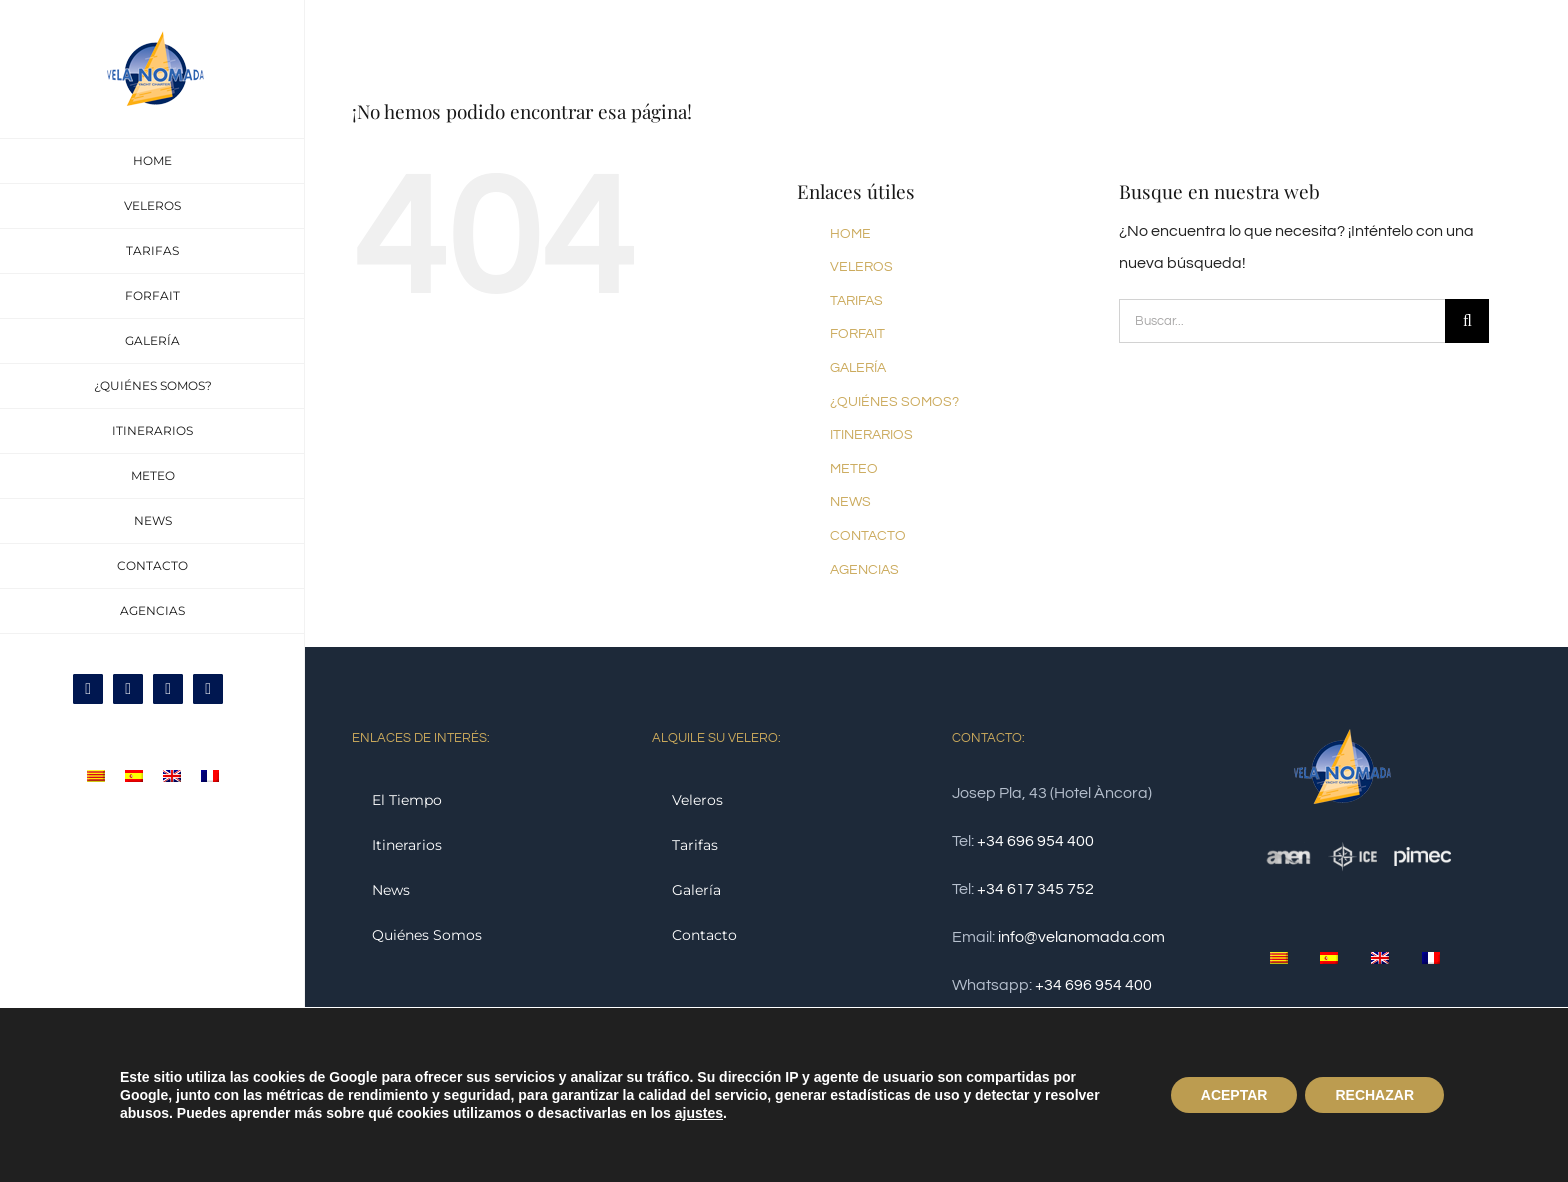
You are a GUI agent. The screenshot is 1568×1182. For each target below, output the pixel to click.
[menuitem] (96, 775)
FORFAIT (857, 334)
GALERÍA (858, 368)
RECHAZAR (1374, 1095)
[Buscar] (1467, 321)
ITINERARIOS (871, 435)
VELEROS (861, 267)
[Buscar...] (1282, 321)
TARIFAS (856, 301)
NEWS (850, 502)
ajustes (699, 1113)
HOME (850, 234)
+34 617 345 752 (1035, 889)
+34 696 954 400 (1035, 841)
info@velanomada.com (1081, 937)
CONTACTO (868, 536)
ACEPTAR (1234, 1095)
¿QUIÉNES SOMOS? (894, 402)
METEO (854, 469)
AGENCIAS (864, 570)
